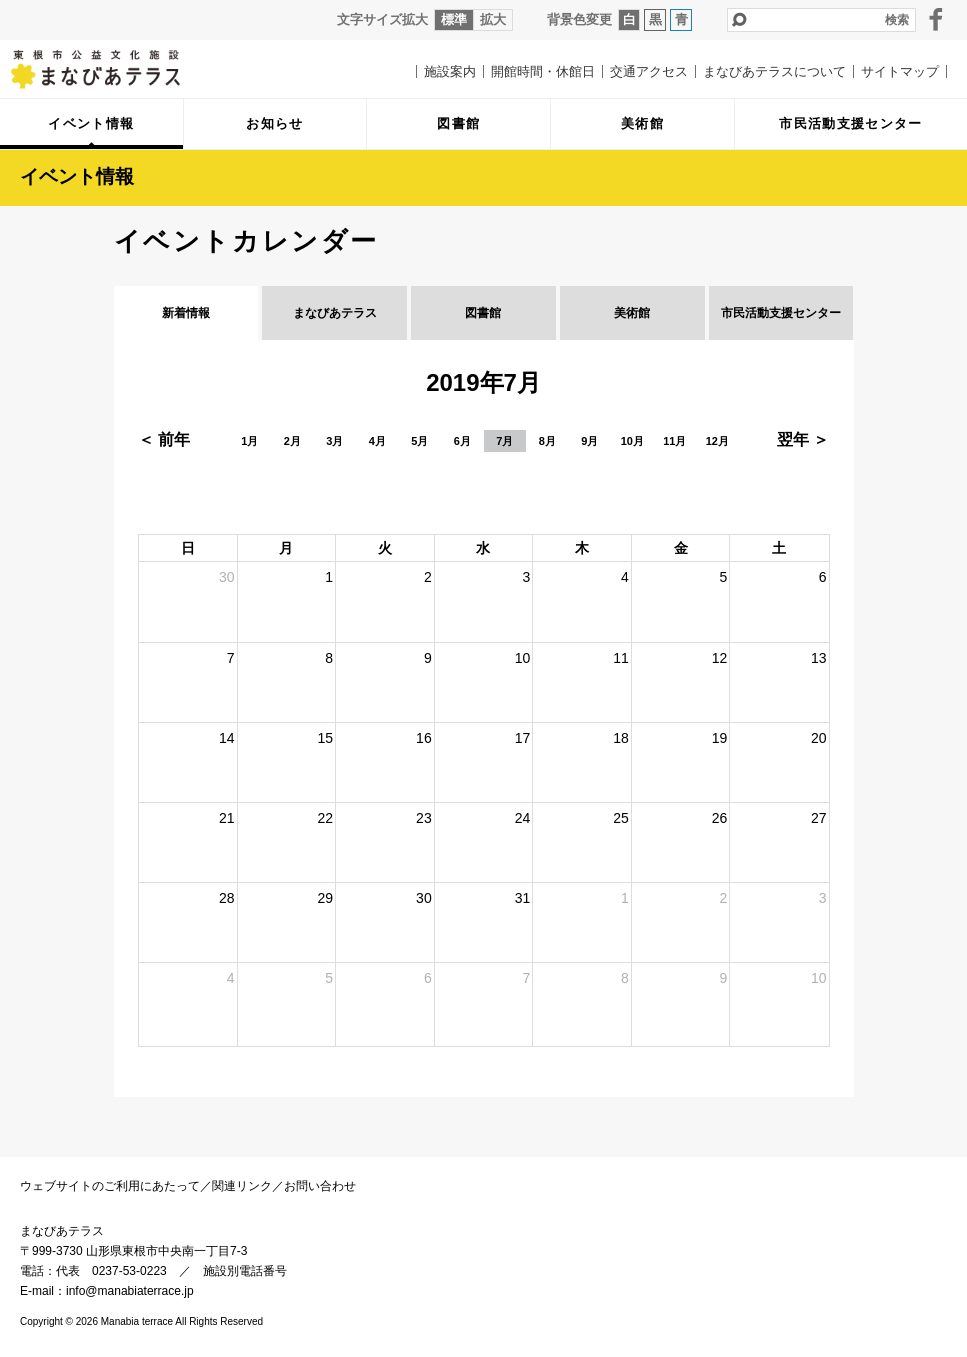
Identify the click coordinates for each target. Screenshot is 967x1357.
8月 (547, 441)
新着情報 (186, 313)
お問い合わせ (320, 1186)
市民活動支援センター (781, 313)
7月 (504, 441)
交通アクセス (649, 71)
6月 (462, 441)
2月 (292, 441)
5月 (419, 441)
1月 (249, 441)
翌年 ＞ (803, 439)
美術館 (632, 313)
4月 (377, 441)
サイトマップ (900, 71)
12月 (717, 441)
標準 (454, 19)
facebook (936, 19)
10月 (632, 441)
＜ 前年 (164, 439)
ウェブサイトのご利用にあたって (110, 1186)
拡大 (493, 19)
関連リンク (242, 1186)
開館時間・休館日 (543, 71)
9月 (589, 441)
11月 (674, 441)
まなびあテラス (110, 69)
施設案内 (450, 71)
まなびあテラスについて (774, 71)
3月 (334, 441)
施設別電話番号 (245, 1271)
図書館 (483, 313)
